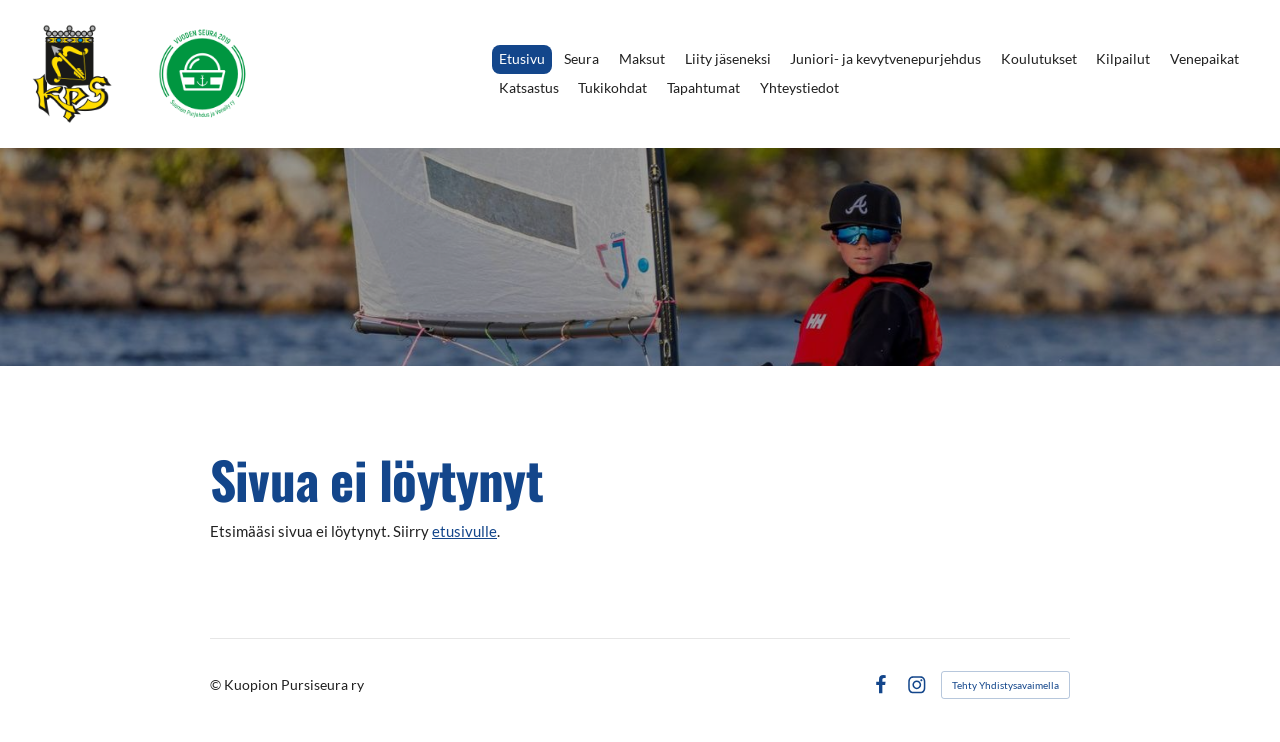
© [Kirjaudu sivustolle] (217, 684)
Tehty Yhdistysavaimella (1005, 685)
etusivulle (464, 531)
